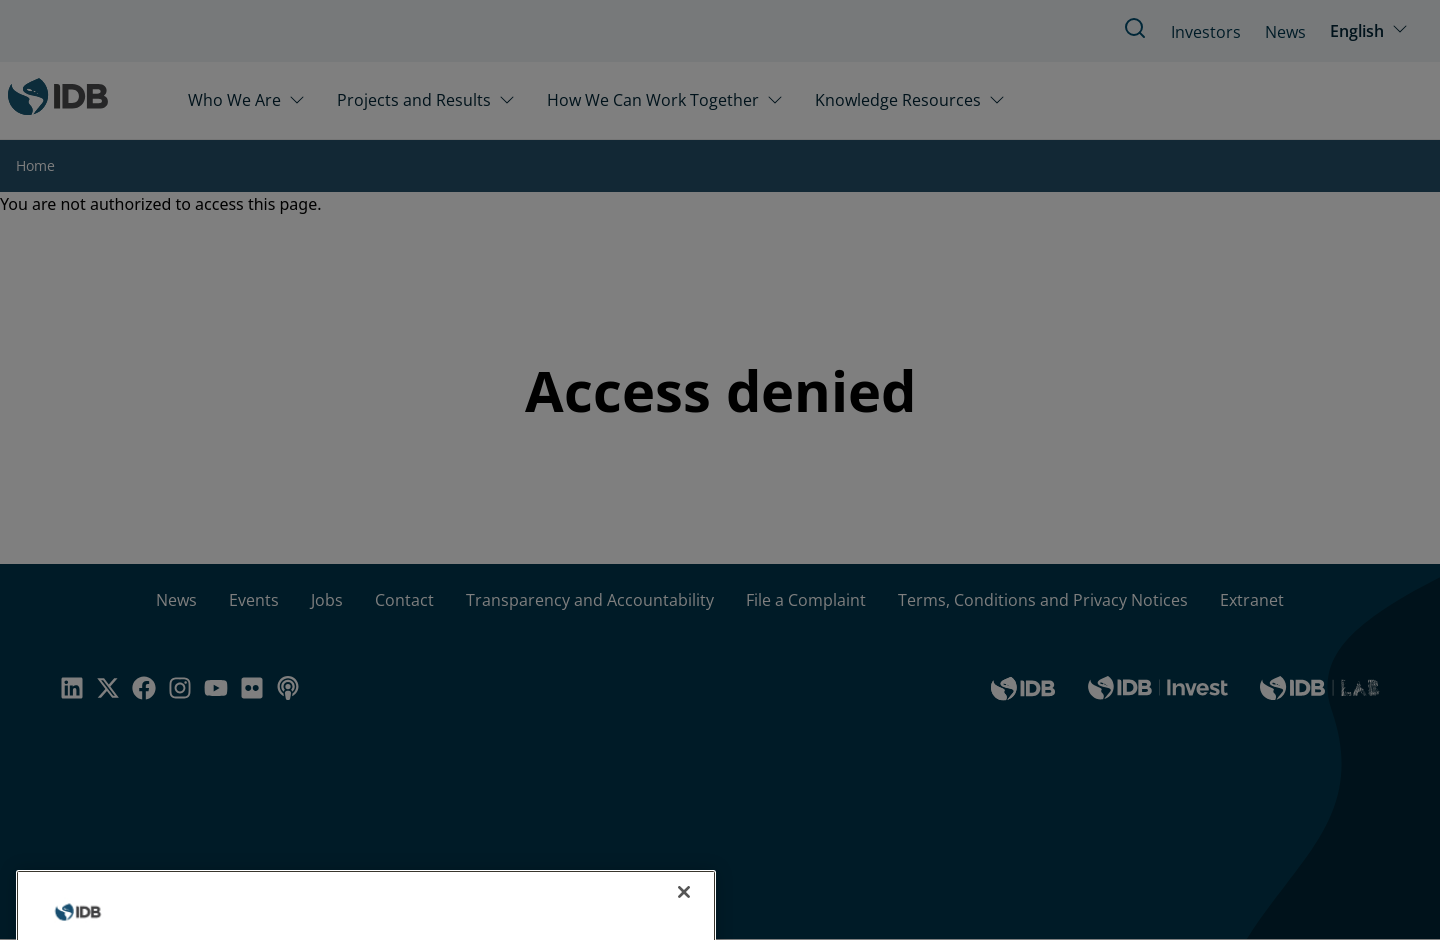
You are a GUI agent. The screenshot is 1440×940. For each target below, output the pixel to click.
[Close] (684, 912)
